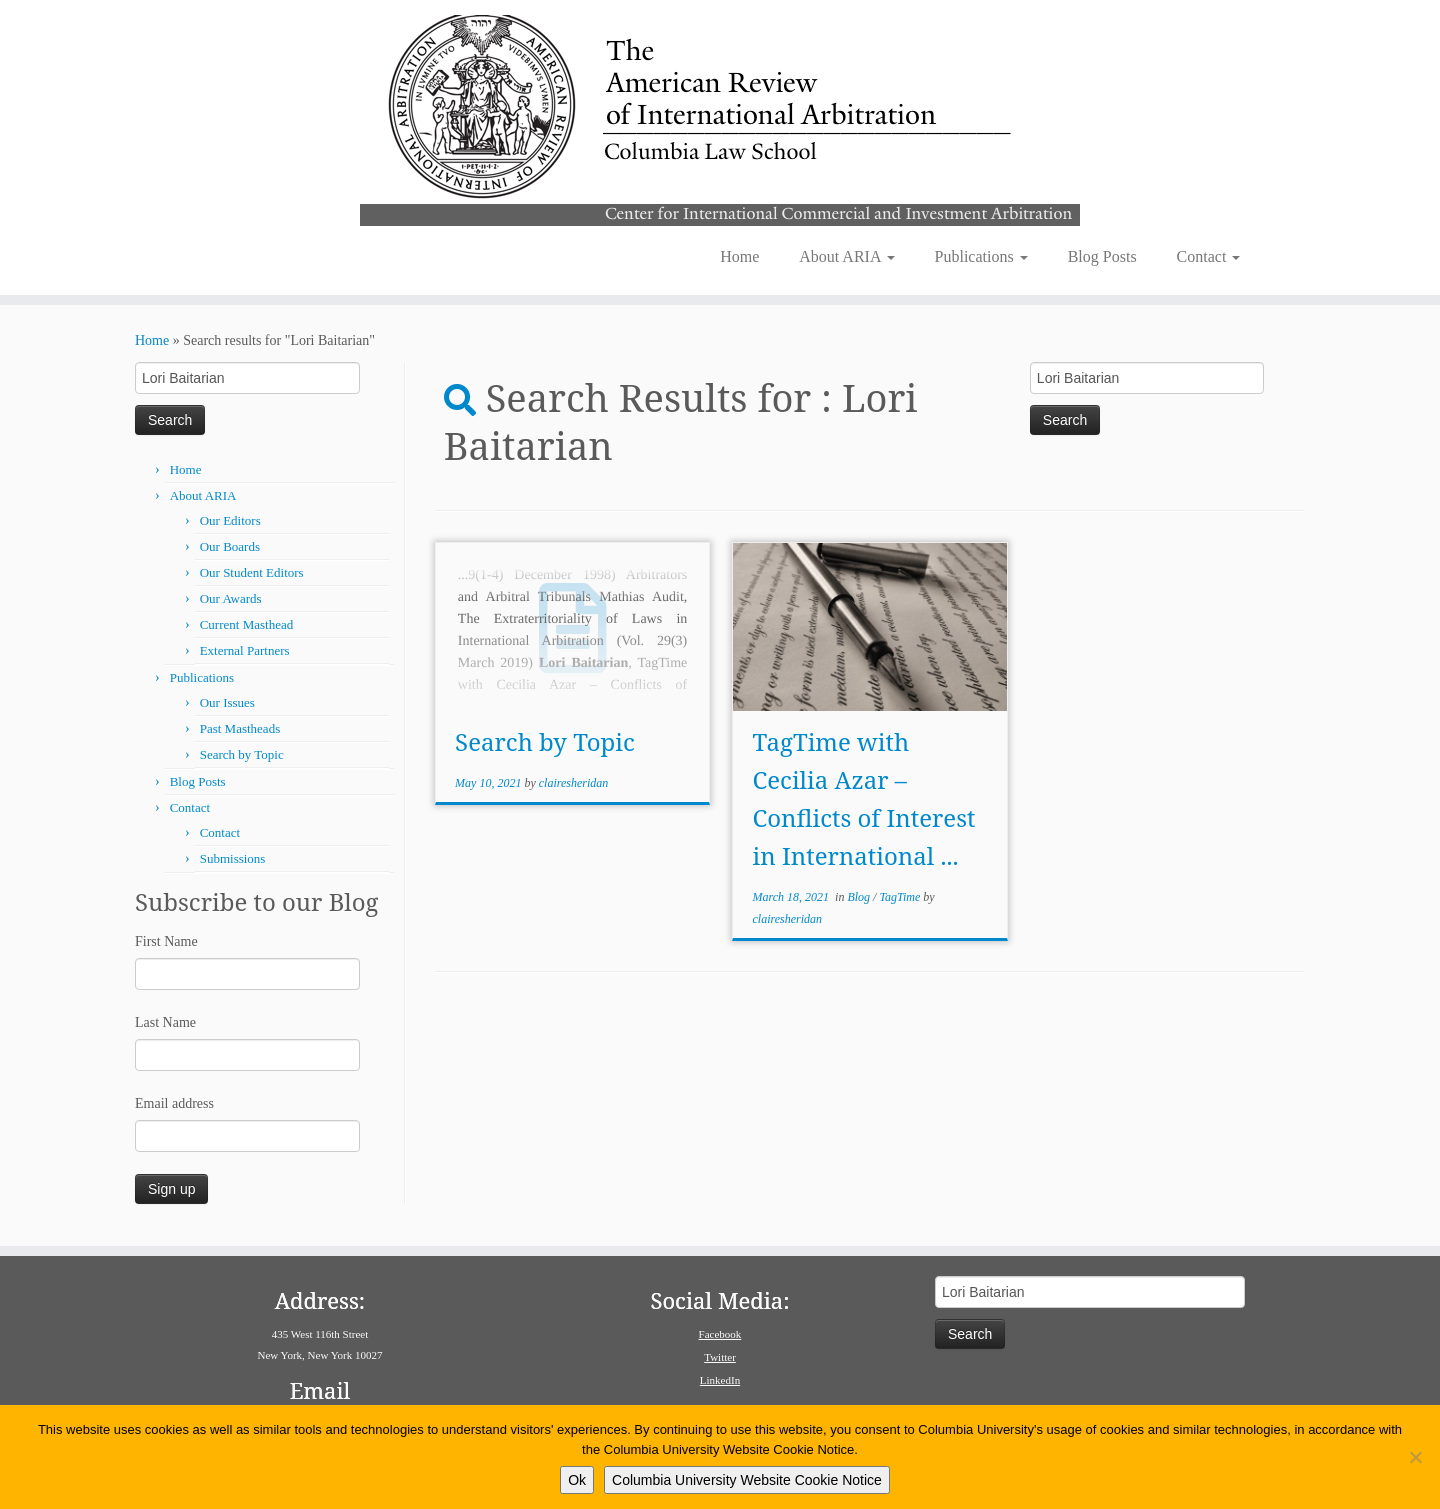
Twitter (720, 1357)
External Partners (245, 650)
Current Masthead (247, 624)
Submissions (233, 858)
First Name (166, 941)
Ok (577, 1480)
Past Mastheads (240, 728)
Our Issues (227, 702)
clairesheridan (574, 783)
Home (739, 256)
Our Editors (230, 520)
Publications (981, 256)
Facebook (720, 1334)
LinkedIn (720, 1380)
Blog (860, 897)
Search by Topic (242, 754)
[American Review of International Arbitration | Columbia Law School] (720, 118)
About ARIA (846, 256)
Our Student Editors (252, 572)
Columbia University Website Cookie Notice (747, 1480)
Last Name (165, 1022)
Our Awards (231, 598)
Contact (1209, 256)
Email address (174, 1103)
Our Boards (230, 546)
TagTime (901, 897)
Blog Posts (1102, 256)
